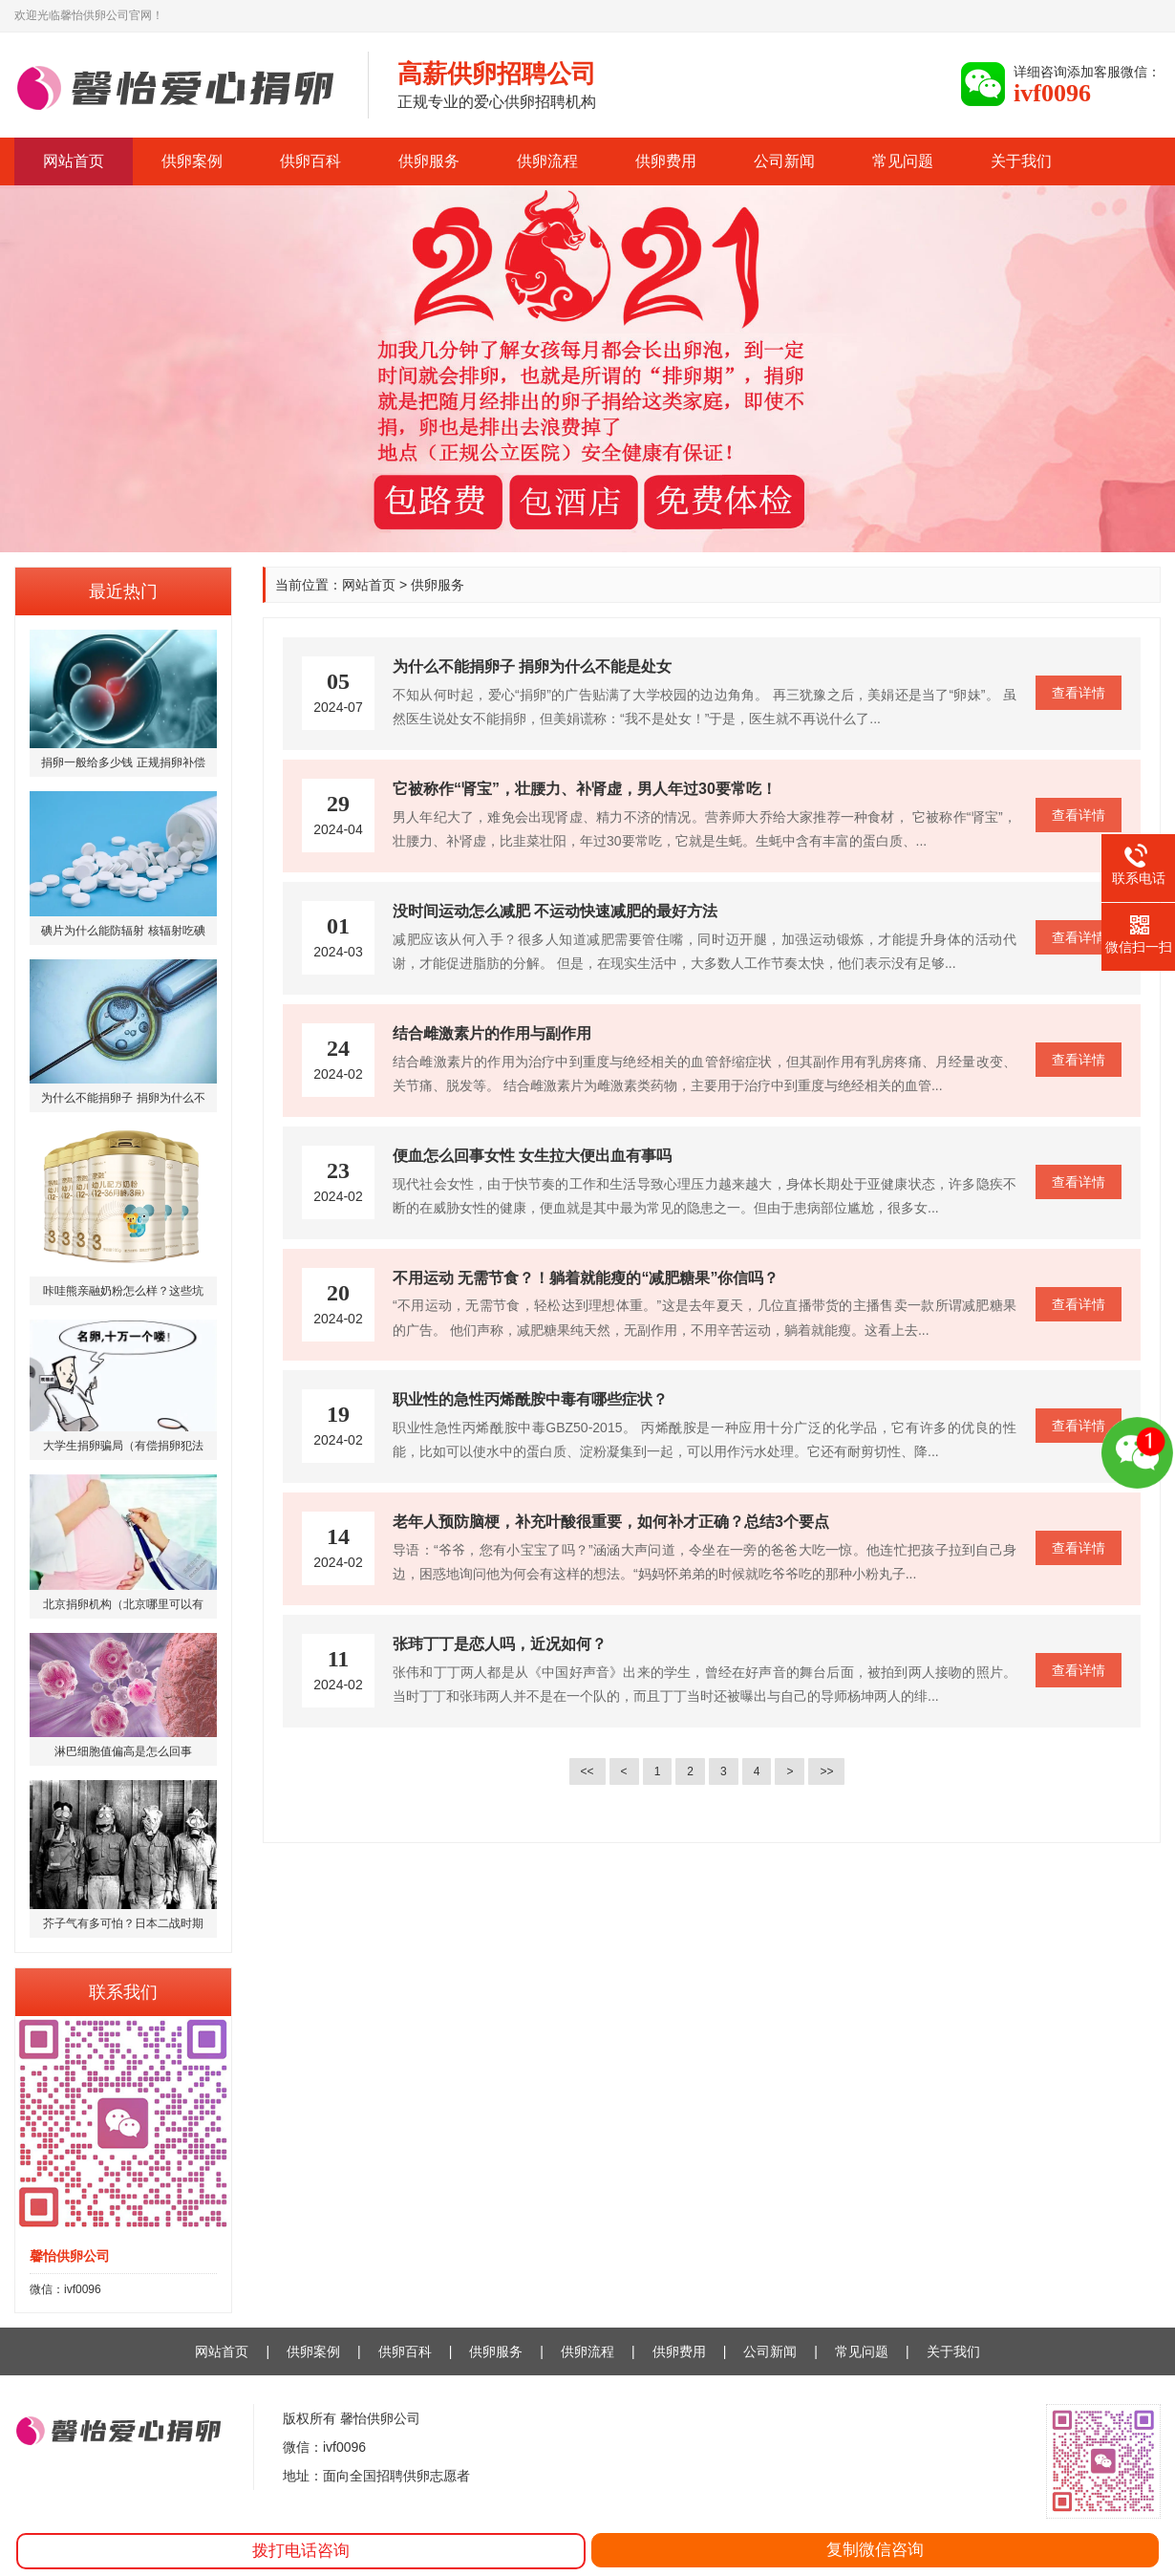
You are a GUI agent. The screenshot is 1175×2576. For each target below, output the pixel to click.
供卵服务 (428, 161)
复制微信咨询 (875, 2550)
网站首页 (73, 161)
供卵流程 (547, 161)
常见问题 (902, 161)
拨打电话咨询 (301, 2551)
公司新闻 (784, 161)
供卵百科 (310, 161)
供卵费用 (665, 161)
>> (826, 1771)
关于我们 (1021, 161)
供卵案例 (192, 161)
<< (587, 1771)
